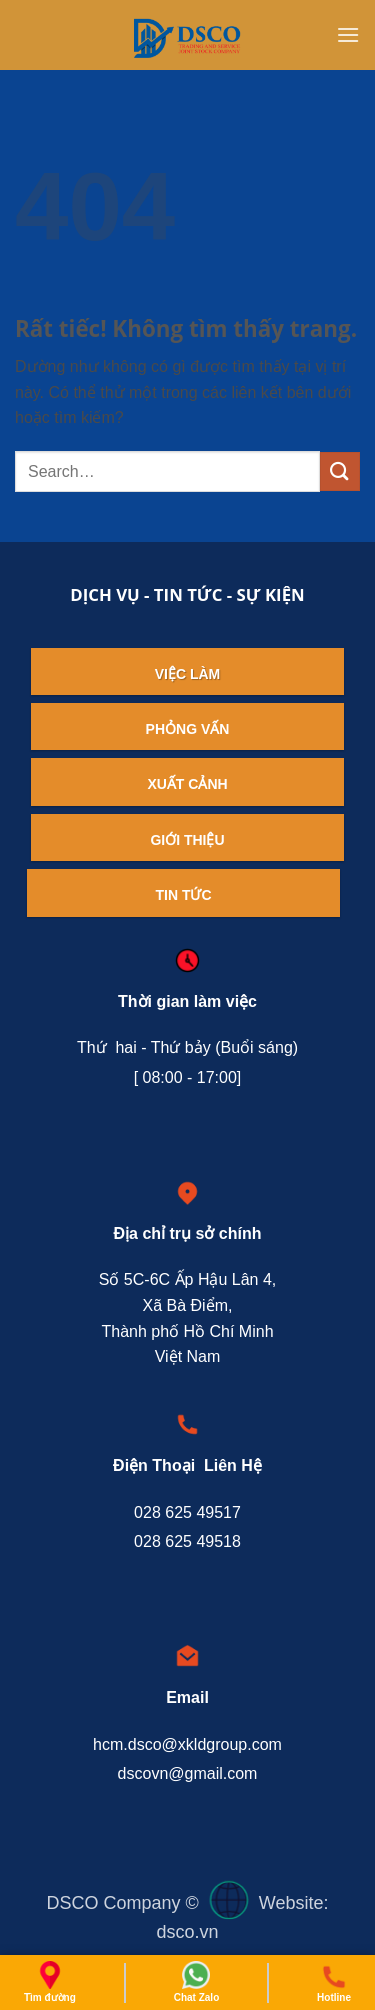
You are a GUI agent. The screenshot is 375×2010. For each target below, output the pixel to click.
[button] (348, 34)
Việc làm (188, 674)
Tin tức (183, 895)
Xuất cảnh (187, 784)
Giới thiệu (187, 840)
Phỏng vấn (188, 729)
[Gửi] (340, 471)
